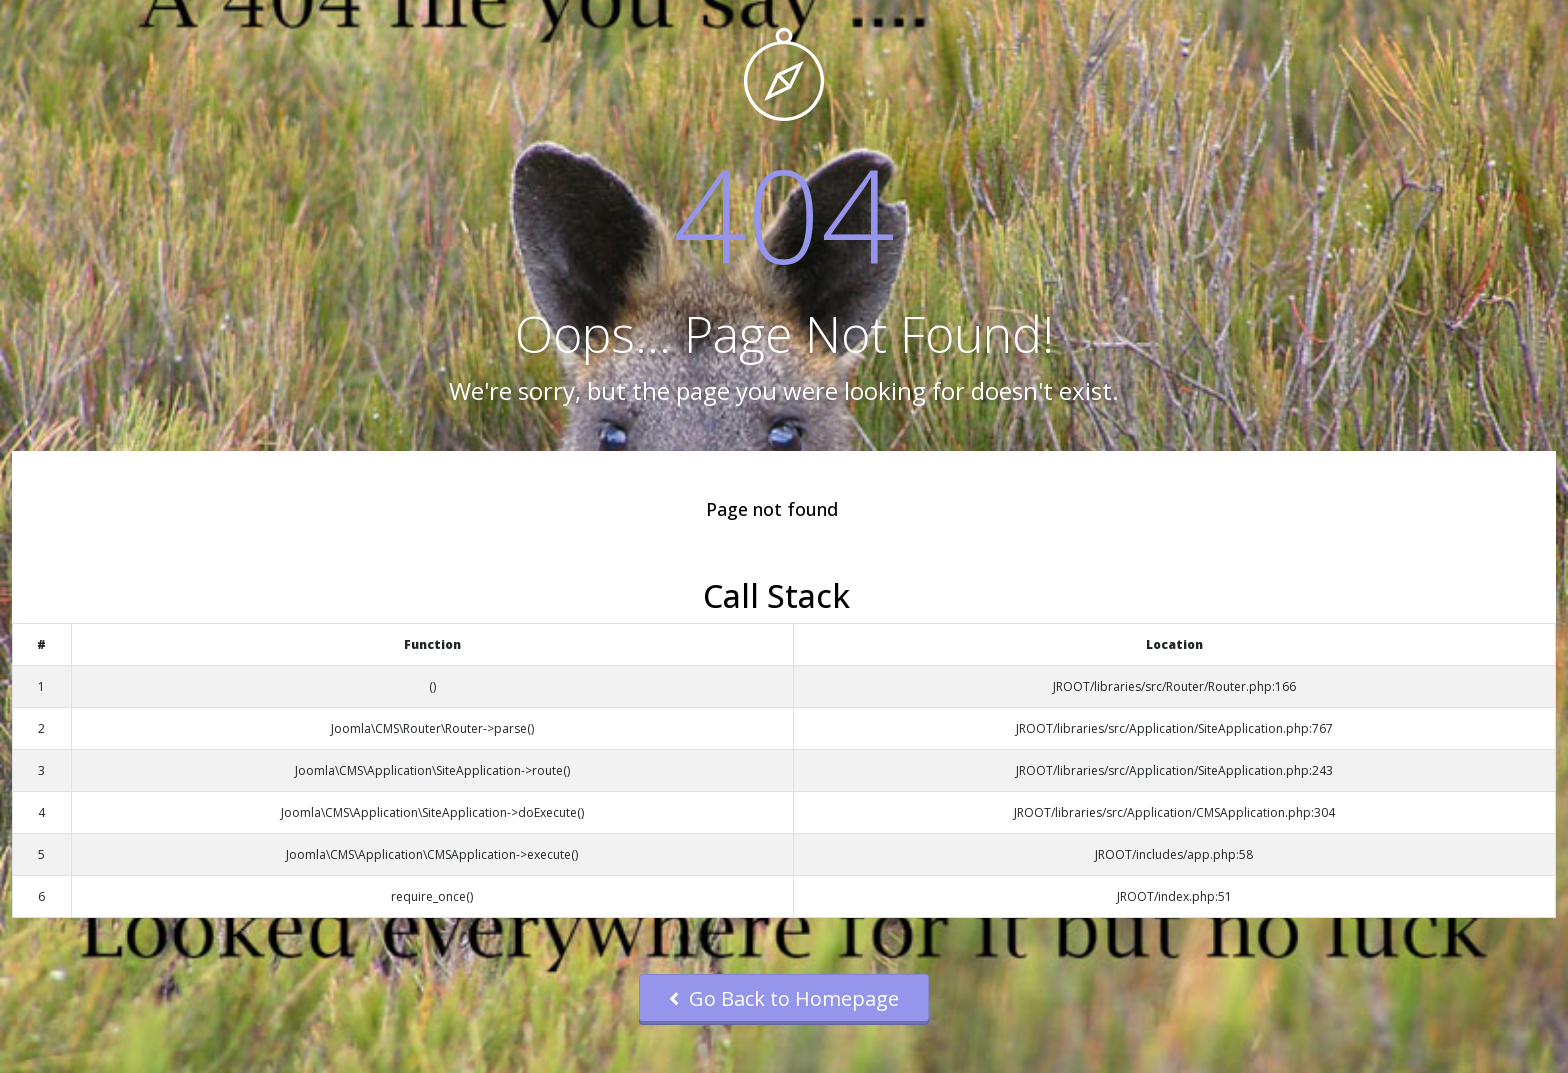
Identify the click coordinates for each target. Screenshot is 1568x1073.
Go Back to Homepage (784, 998)
